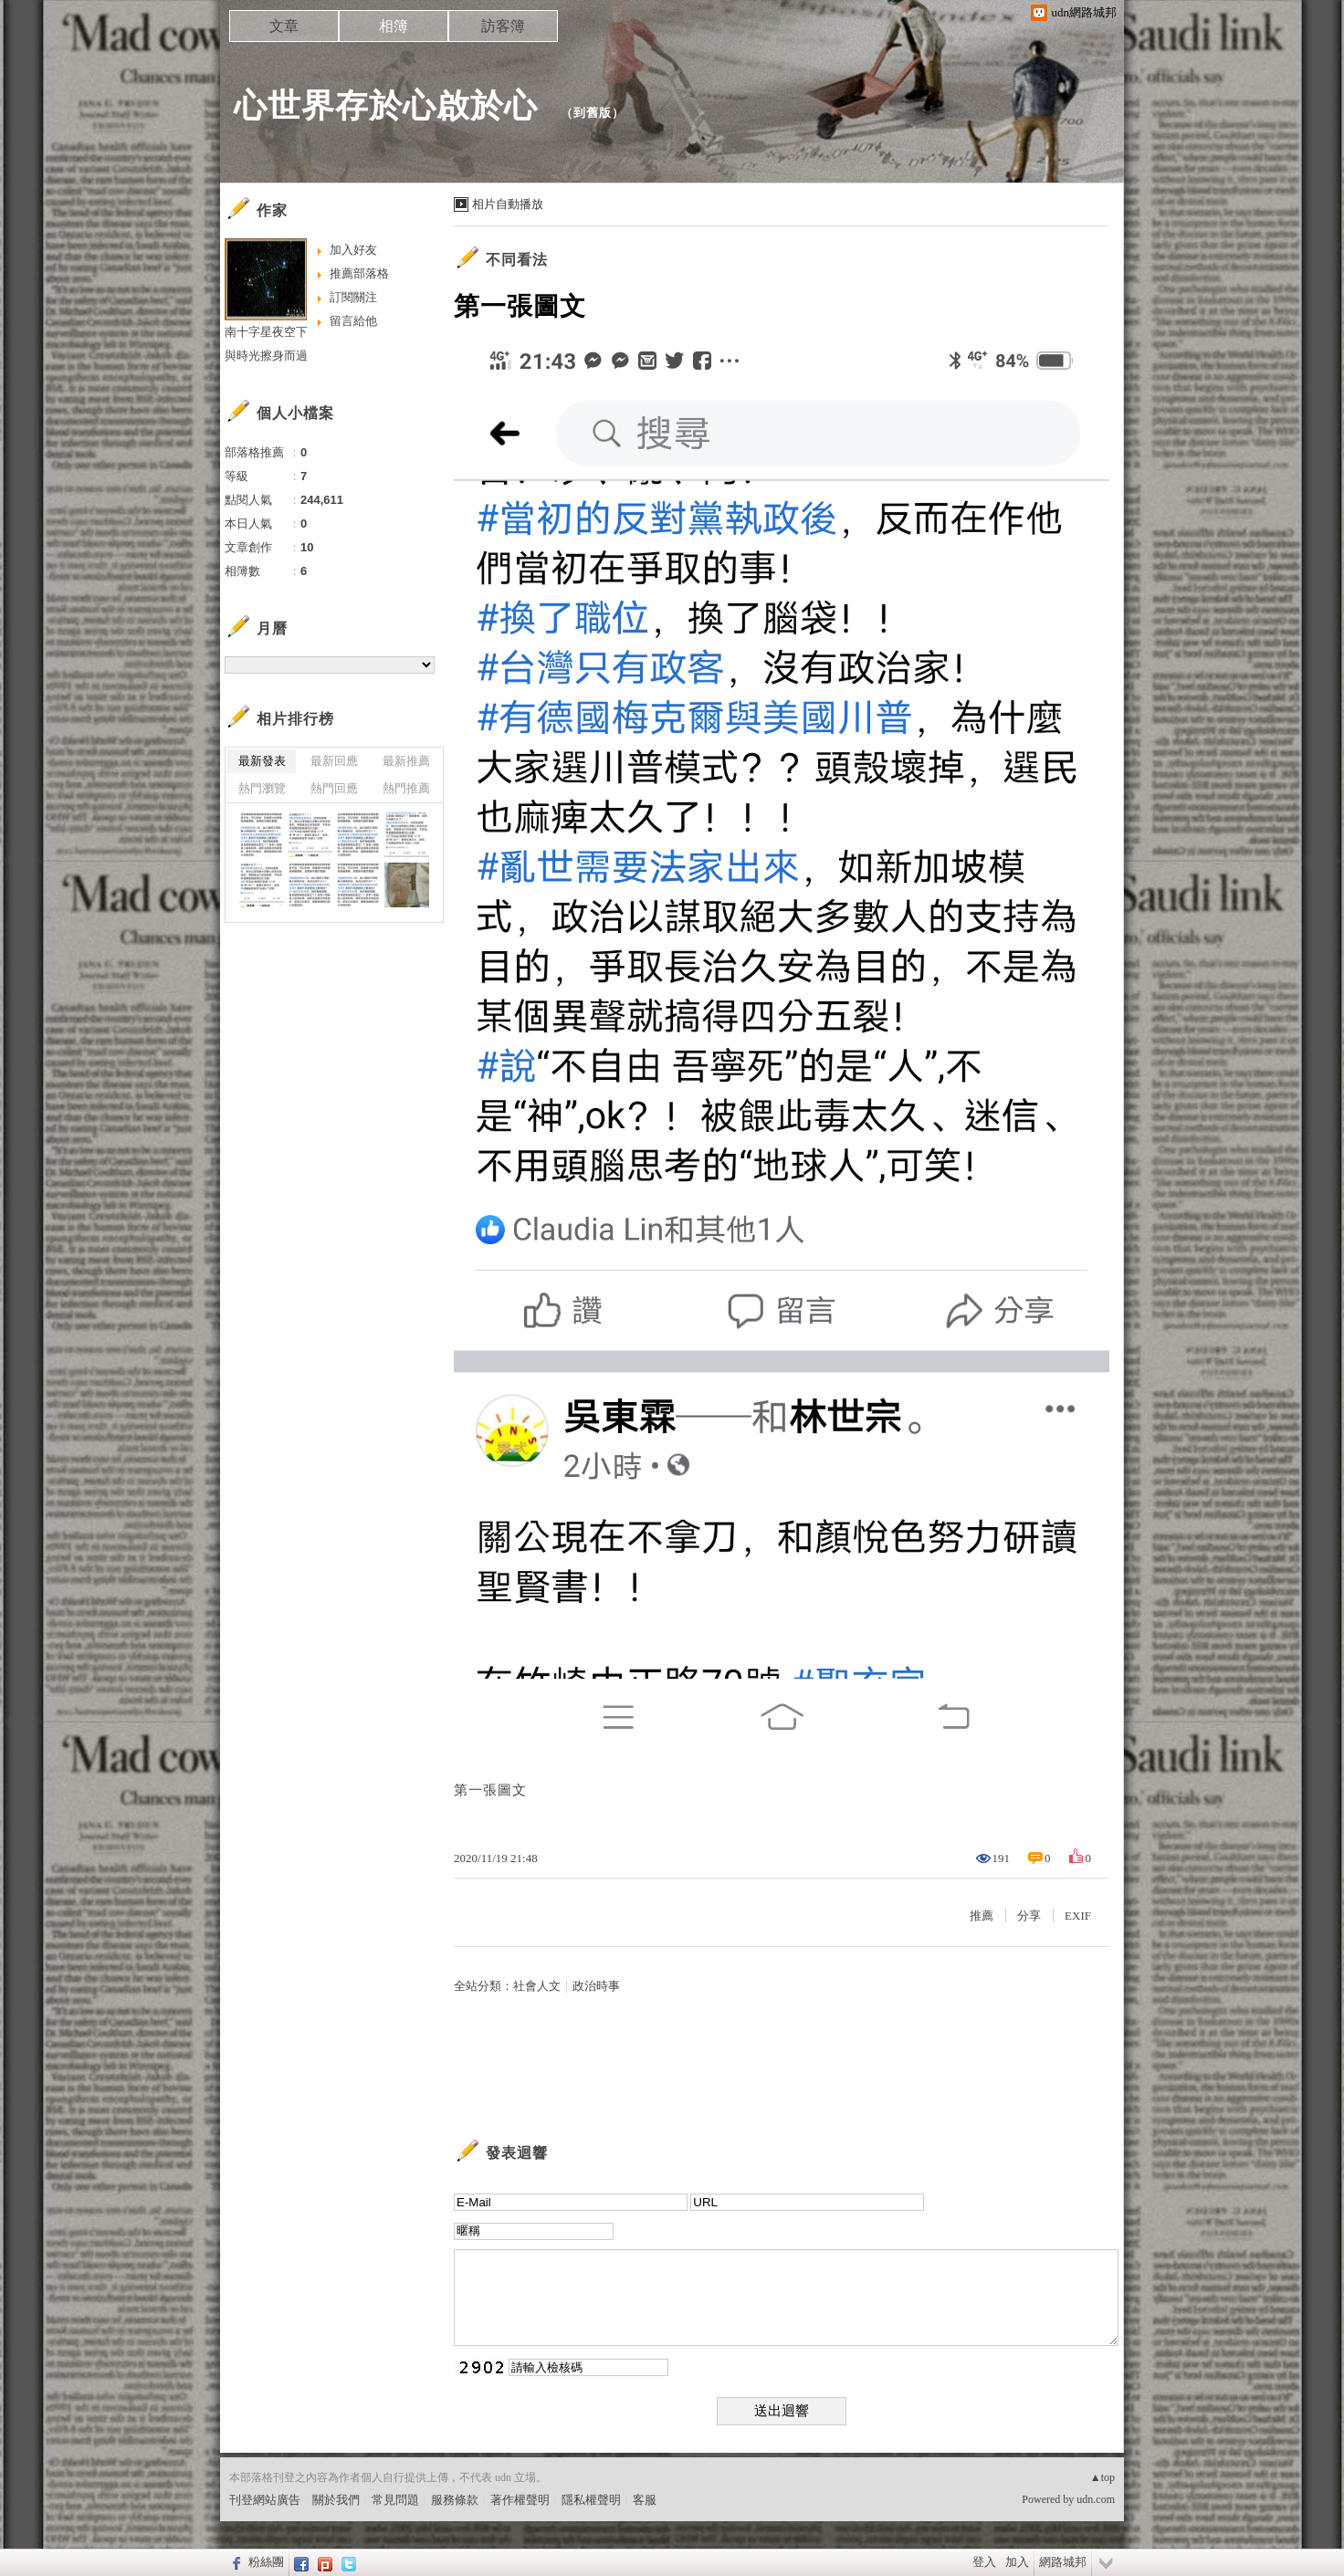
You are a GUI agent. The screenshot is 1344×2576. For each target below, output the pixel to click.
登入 (984, 2562)
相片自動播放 (507, 204)
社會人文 (537, 1986)
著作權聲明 (520, 2500)
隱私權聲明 (591, 2500)
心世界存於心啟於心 (391, 105)
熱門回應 (334, 788)
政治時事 (596, 1986)
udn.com (1095, 2499)
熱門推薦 (406, 788)
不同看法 (517, 259)
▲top (1102, 2477)
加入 (1017, 2562)
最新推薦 (406, 761)
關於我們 (336, 2500)
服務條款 (454, 2500)
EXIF (1078, 1915)
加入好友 (353, 250)
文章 (284, 26)
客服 (644, 2500)
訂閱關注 (353, 297)
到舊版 (592, 113)
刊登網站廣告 (264, 2500)
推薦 (981, 1915)
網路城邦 (1063, 2562)
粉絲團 (266, 2562)
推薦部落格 (359, 273)
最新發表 (262, 761)
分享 (1029, 1915)
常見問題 (395, 2500)
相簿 (393, 26)
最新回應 (334, 761)
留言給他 (353, 321)
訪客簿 (503, 26)
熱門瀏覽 (262, 788)
